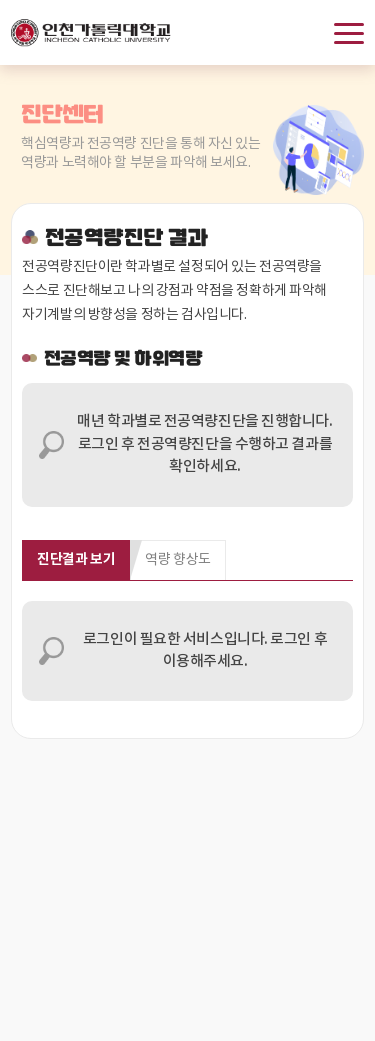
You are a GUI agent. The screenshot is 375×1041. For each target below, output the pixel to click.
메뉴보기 (349, 33)
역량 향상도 (177, 560)
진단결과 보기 (76, 559)
